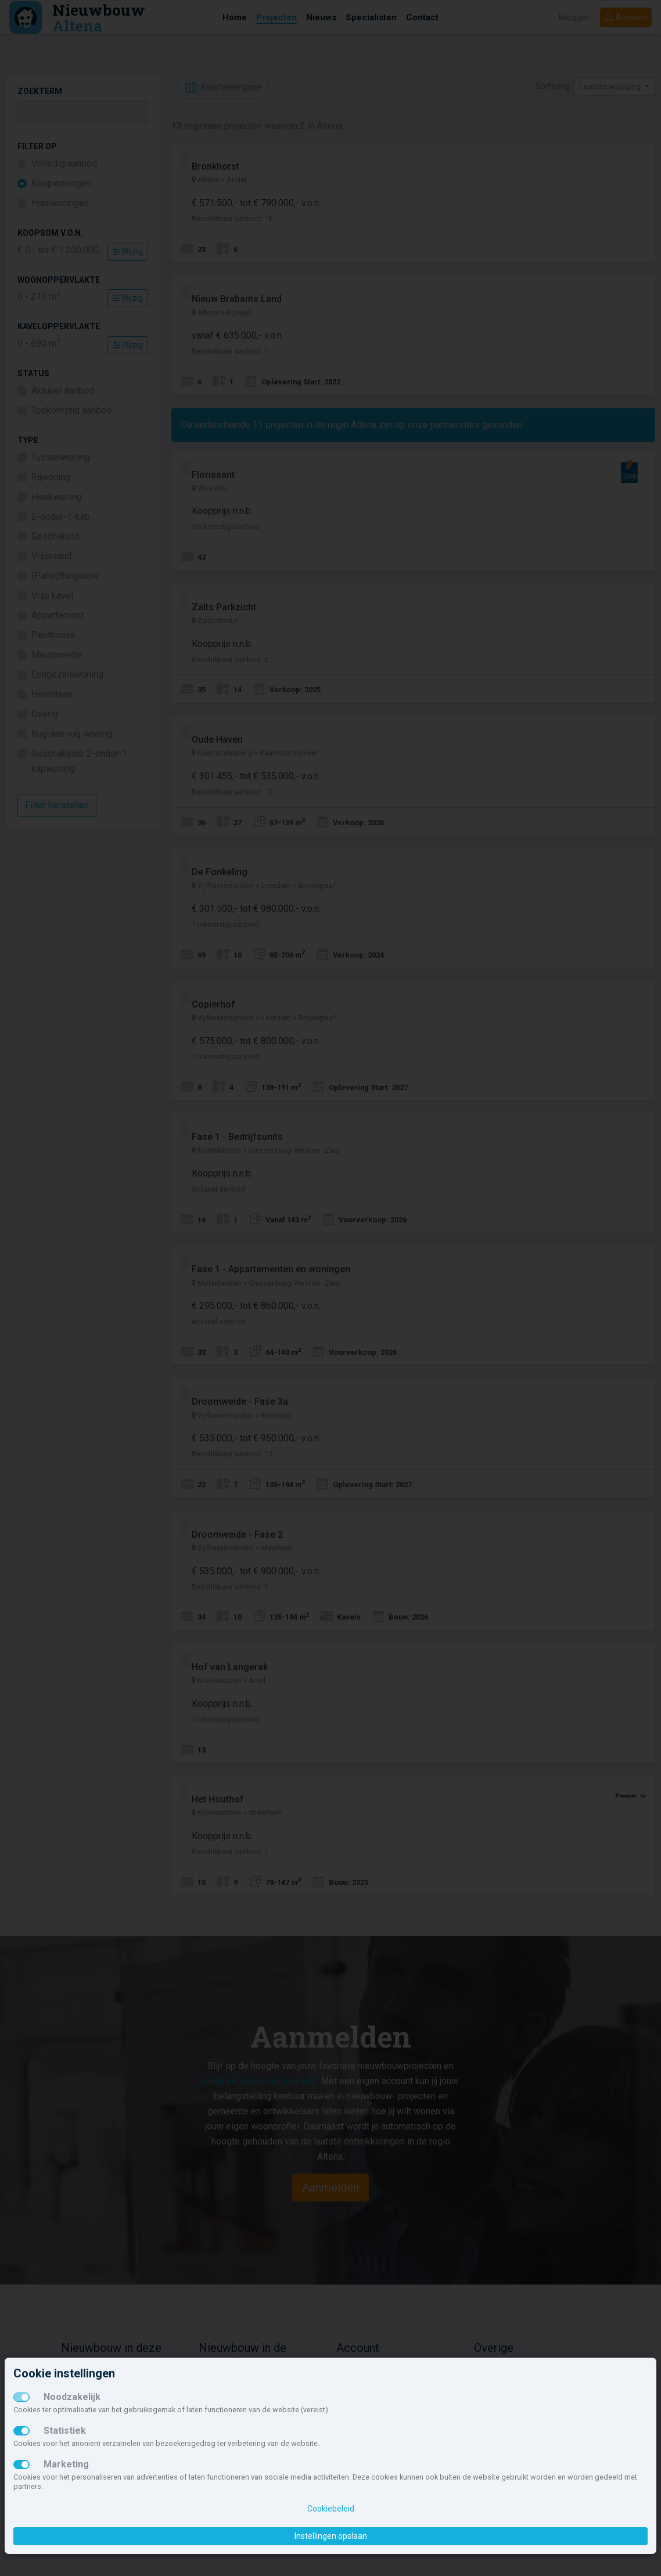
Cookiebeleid (330, 2508)
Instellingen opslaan (330, 2536)
